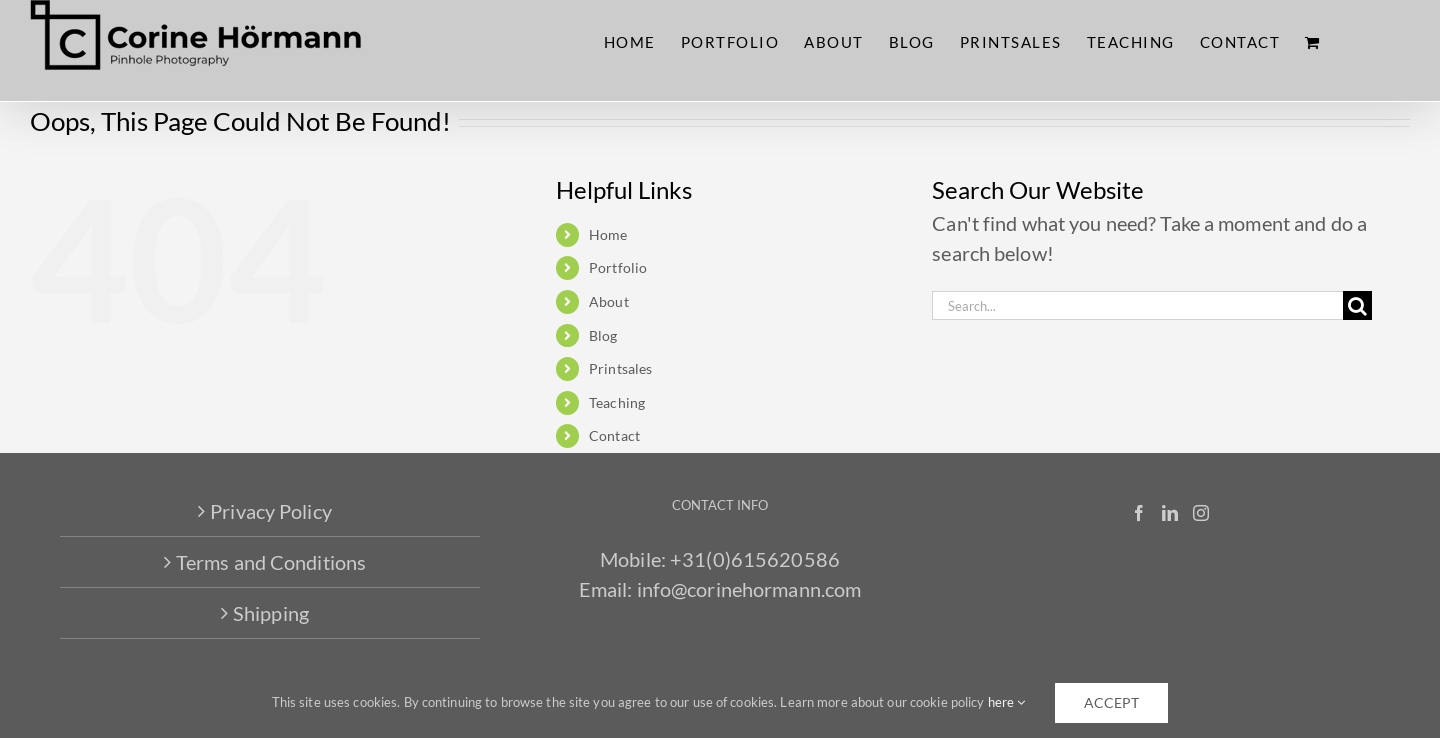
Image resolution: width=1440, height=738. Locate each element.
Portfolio (618, 267)
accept (1111, 702)
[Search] (1357, 305)
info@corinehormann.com (749, 589)
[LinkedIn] (1170, 513)
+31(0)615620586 (755, 559)
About (609, 301)
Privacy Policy (271, 511)
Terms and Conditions (271, 562)
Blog (603, 335)
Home (608, 234)
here (1007, 702)
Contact (614, 435)
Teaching (617, 402)
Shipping (271, 613)
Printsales (620, 368)
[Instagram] (1201, 513)
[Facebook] (1139, 513)
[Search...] (1137, 305)
